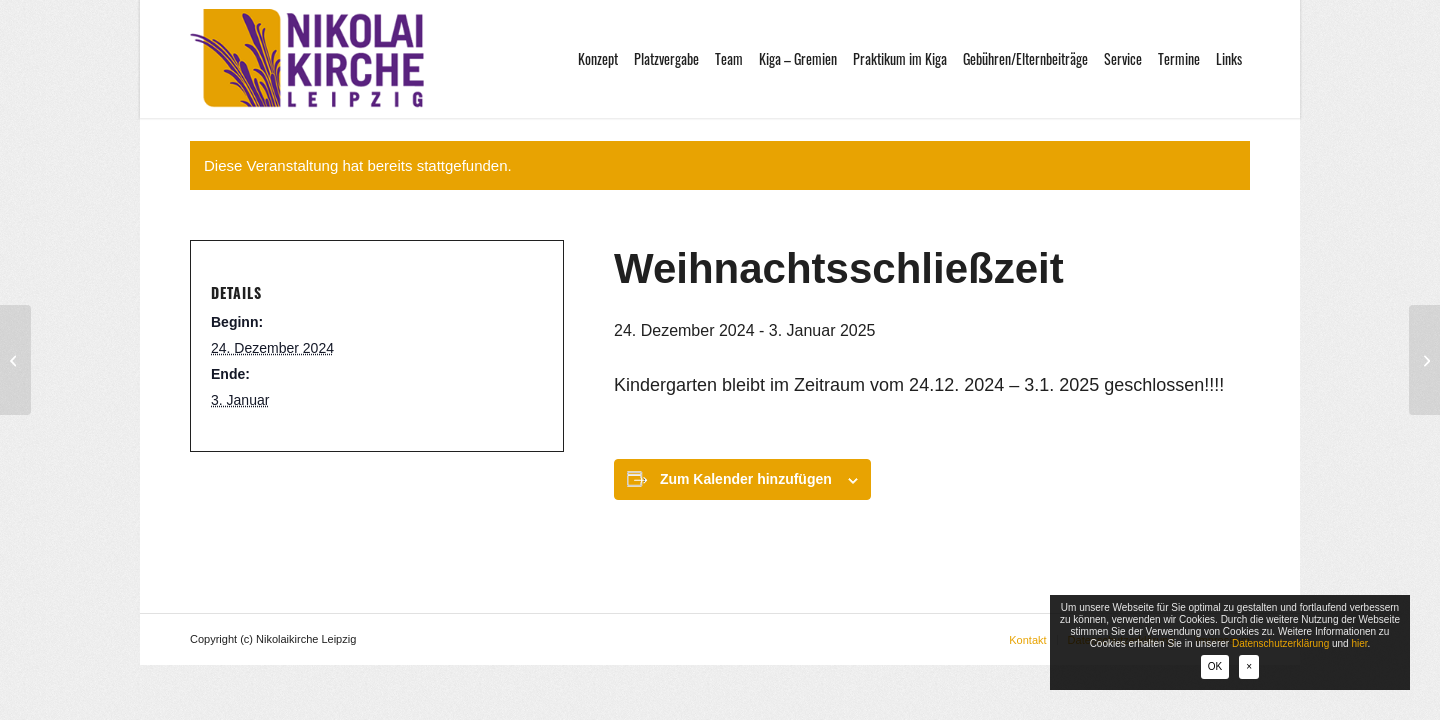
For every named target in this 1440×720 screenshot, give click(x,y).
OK (1215, 666)
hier (1359, 643)
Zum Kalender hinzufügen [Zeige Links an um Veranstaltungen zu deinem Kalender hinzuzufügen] (746, 479)
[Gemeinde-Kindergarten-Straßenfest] (1424, 360)
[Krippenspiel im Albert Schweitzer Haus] (15, 360)
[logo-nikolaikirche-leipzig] (307, 59)
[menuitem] (598, 59)
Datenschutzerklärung (1280, 643)
